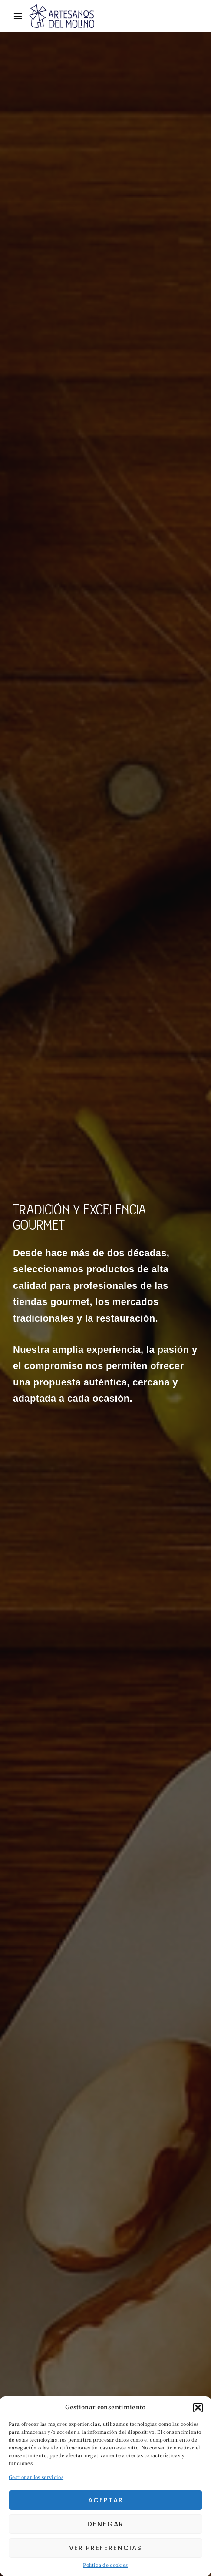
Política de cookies (105, 2565)
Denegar (105, 2524)
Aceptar (105, 2500)
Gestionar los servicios (36, 2477)
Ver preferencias (105, 2548)
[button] (198, 2407)
